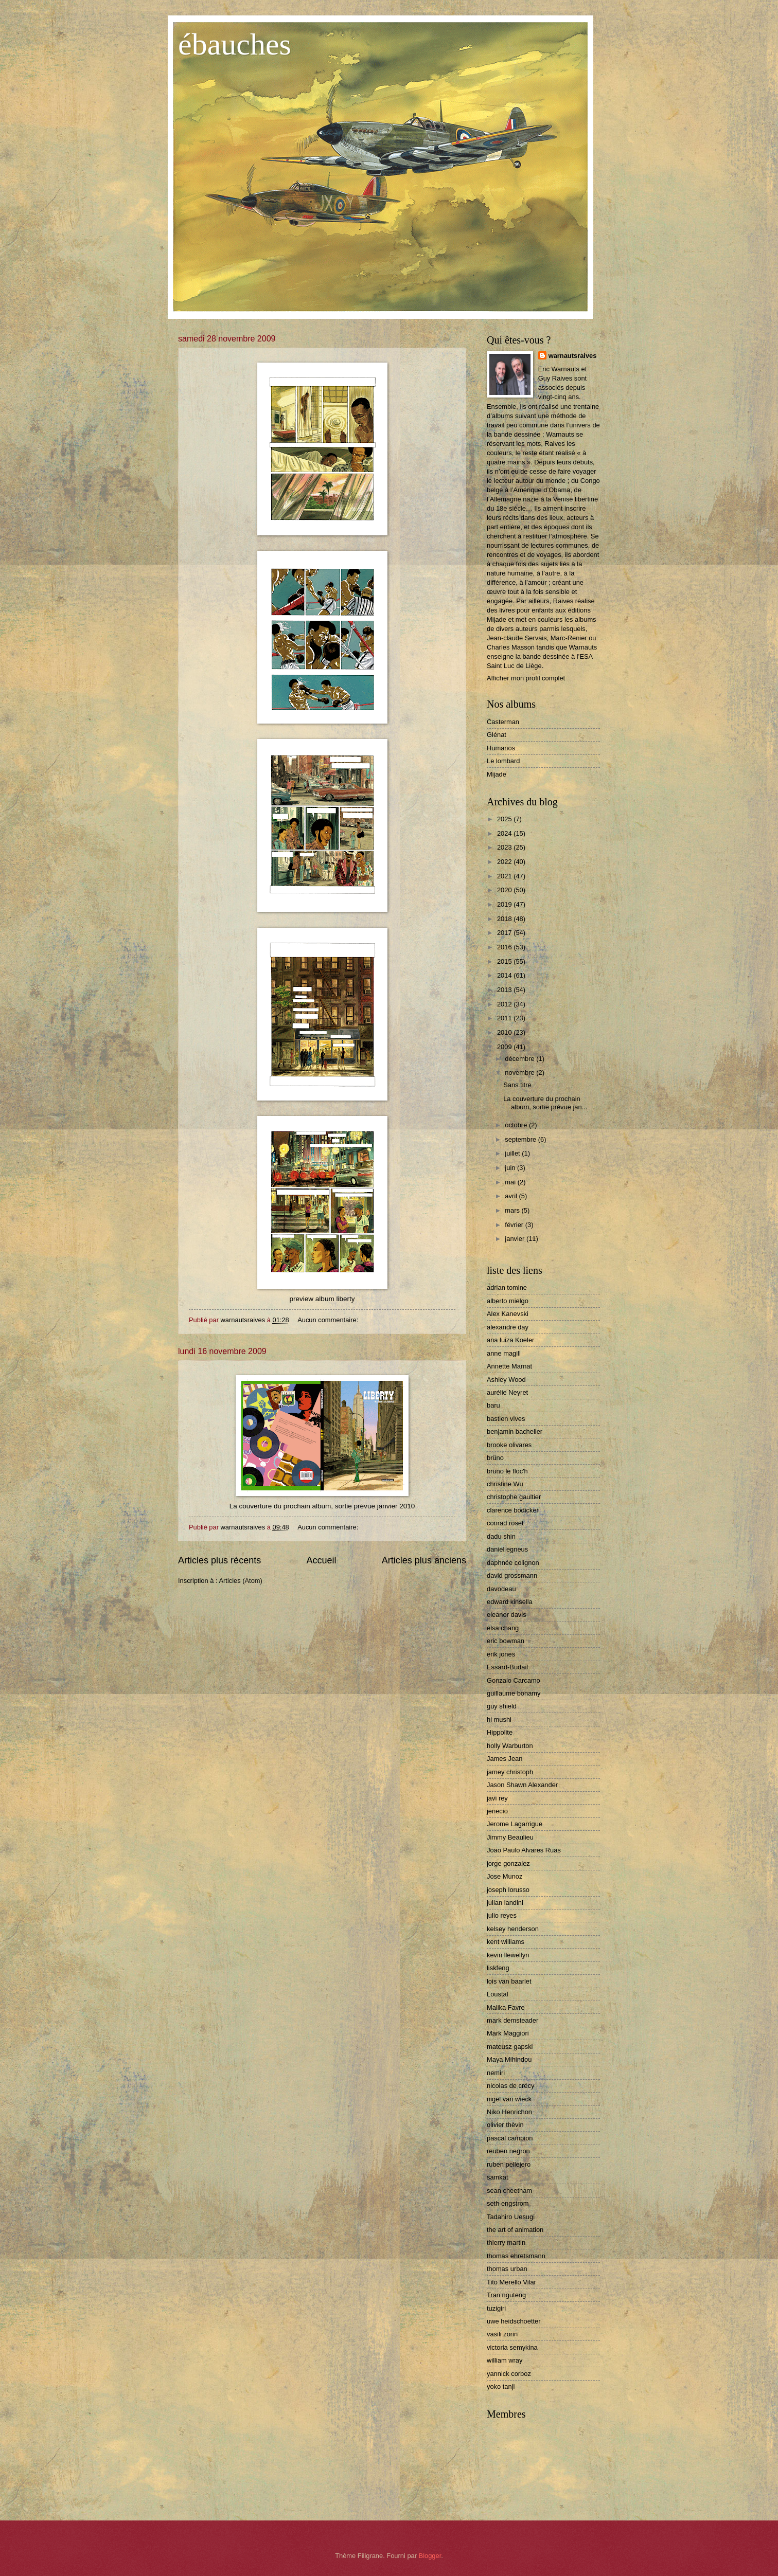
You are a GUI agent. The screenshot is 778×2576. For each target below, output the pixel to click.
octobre (517, 1125)
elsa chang (503, 1628)
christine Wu (505, 1484)
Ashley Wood (506, 1379)
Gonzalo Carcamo (513, 1680)
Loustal (497, 1994)
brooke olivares (509, 1445)
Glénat (496, 734)
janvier (515, 1238)
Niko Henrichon (509, 2112)
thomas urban (507, 2269)
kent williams (505, 1941)
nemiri (496, 2073)
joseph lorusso (508, 1890)
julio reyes (502, 1915)
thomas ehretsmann (516, 2256)
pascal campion (510, 2138)
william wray (504, 2360)
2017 (505, 932)
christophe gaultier (514, 1497)
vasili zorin (502, 2334)
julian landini (505, 1902)
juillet (513, 1153)
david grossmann (512, 1575)
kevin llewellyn (508, 1955)
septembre (521, 1139)
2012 (505, 1004)
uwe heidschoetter (514, 2321)
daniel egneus (507, 1549)
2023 (505, 847)
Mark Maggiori (508, 2033)
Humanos (501, 748)
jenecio (497, 1811)
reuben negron (508, 2151)
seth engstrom (508, 2203)
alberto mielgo (507, 1301)
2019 (505, 904)
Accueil (321, 1560)
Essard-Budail (507, 1667)
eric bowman (505, 1641)
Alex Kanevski (507, 1314)
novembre (520, 1072)
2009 (505, 1047)
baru (493, 1405)
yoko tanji (501, 2386)
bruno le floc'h (507, 1471)
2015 (505, 961)
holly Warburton (510, 1746)
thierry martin (506, 2242)
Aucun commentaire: (328, 1320)
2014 (505, 975)
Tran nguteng (506, 2295)
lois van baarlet (509, 1981)
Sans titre (517, 1085)
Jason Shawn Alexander (522, 1785)
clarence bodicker (513, 1510)
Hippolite (499, 1732)
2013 (505, 990)
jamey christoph (510, 1772)
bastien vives (506, 1418)
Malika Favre (506, 2007)
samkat (497, 2177)
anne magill (504, 1353)
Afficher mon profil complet (526, 678)
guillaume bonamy (514, 1693)
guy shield (502, 1706)
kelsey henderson (513, 1929)
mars (513, 1210)
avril (512, 1196)
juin (511, 1168)
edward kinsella (510, 1602)
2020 (505, 890)
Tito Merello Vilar (511, 2282)
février (515, 1225)
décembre (520, 1058)
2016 (505, 947)
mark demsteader (512, 2020)
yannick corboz (509, 2373)
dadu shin (501, 1536)
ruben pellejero (509, 2164)
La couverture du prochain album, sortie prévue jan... (545, 1102)
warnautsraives (573, 355)
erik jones (501, 1654)
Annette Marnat (509, 1366)
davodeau (501, 1589)
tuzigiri (496, 2308)
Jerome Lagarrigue (514, 1824)
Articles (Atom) (240, 1580)
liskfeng (498, 1968)
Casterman (503, 722)
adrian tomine (507, 1287)
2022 (505, 862)
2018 (505, 919)
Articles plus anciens (424, 1560)
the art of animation (515, 2229)
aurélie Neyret (507, 1392)
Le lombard (503, 761)
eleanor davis (506, 1614)
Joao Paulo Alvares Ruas (524, 1850)
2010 (505, 1032)
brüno (495, 1458)
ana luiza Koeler (510, 1340)
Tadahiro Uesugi (511, 2217)
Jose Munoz (504, 1876)
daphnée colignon (513, 1562)
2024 (505, 833)
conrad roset (505, 1523)
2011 (505, 1018)
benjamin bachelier (514, 1431)
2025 (505, 819)
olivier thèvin (505, 2125)
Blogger (430, 2556)
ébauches (234, 44)
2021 (505, 876)
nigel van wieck (509, 2099)
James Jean (504, 1758)
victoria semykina (512, 2347)
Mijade (496, 774)
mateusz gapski (510, 2046)
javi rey (497, 1798)
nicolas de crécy (510, 2085)
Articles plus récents (219, 1560)
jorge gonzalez (508, 1863)
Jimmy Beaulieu (510, 1837)
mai (511, 1182)
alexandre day (507, 1327)
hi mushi (499, 1719)
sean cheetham (509, 2190)
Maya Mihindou (509, 2059)
